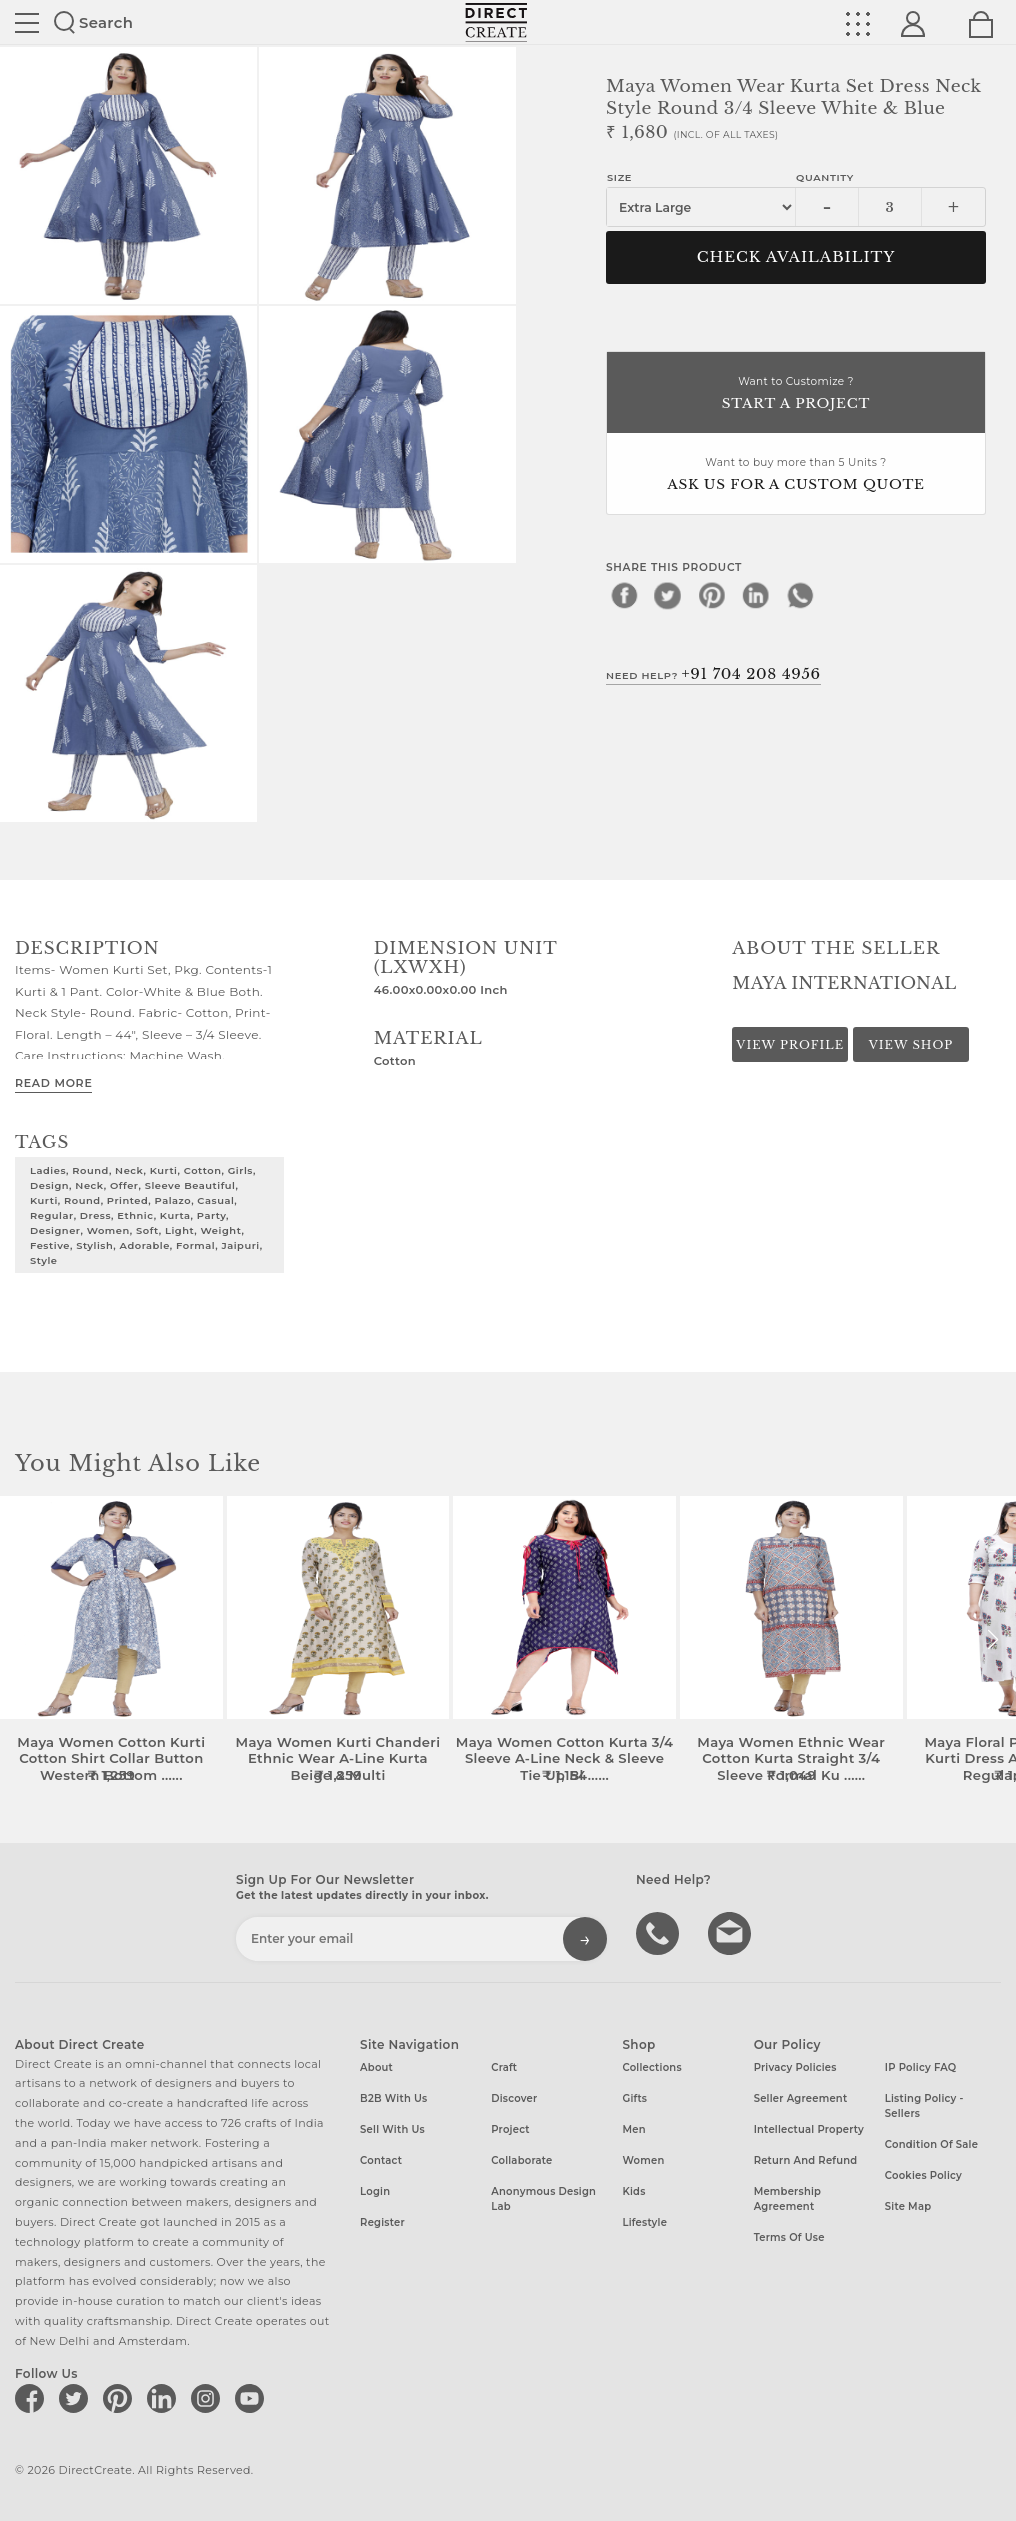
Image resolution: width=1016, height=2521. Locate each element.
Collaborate (521, 2160)
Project (510, 2129)
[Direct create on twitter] (77, 2398)
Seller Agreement (801, 2098)
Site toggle (27, 23)
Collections (651, 2067)
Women (643, 2160)
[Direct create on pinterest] (121, 2398)
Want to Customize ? (796, 394)
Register (382, 2222)
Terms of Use (789, 2237)
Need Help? (713, 674)
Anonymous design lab (543, 2199)
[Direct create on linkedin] (165, 2398)
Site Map (908, 2206)
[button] (992, 1640)
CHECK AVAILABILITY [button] (796, 257)
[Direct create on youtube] (253, 2398)
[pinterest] (712, 595)
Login (375, 2191)
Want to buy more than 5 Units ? (796, 475)
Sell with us (392, 2129)
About (376, 2067)
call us (660, 1932)
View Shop (911, 1045)
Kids (633, 2191)
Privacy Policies (795, 2067)
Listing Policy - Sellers (924, 2106)
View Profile (790, 1045)
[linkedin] (756, 595)
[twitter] (668, 595)
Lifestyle (644, 2222)
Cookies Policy (923, 2175)
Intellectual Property (809, 2129)
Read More (53, 1083)
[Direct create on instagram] (209, 2398)
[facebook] (624, 595)
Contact (381, 2160)
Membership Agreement (788, 2199)
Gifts (634, 2098)
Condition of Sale (931, 2144)
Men (633, 2129)
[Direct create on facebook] (33, 2398)
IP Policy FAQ (921, 2067)
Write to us (732, 1932)
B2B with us (393, 2098)
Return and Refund (806, 2160)
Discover (514, 2098)
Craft (504, 2067)
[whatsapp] (800, 595)
